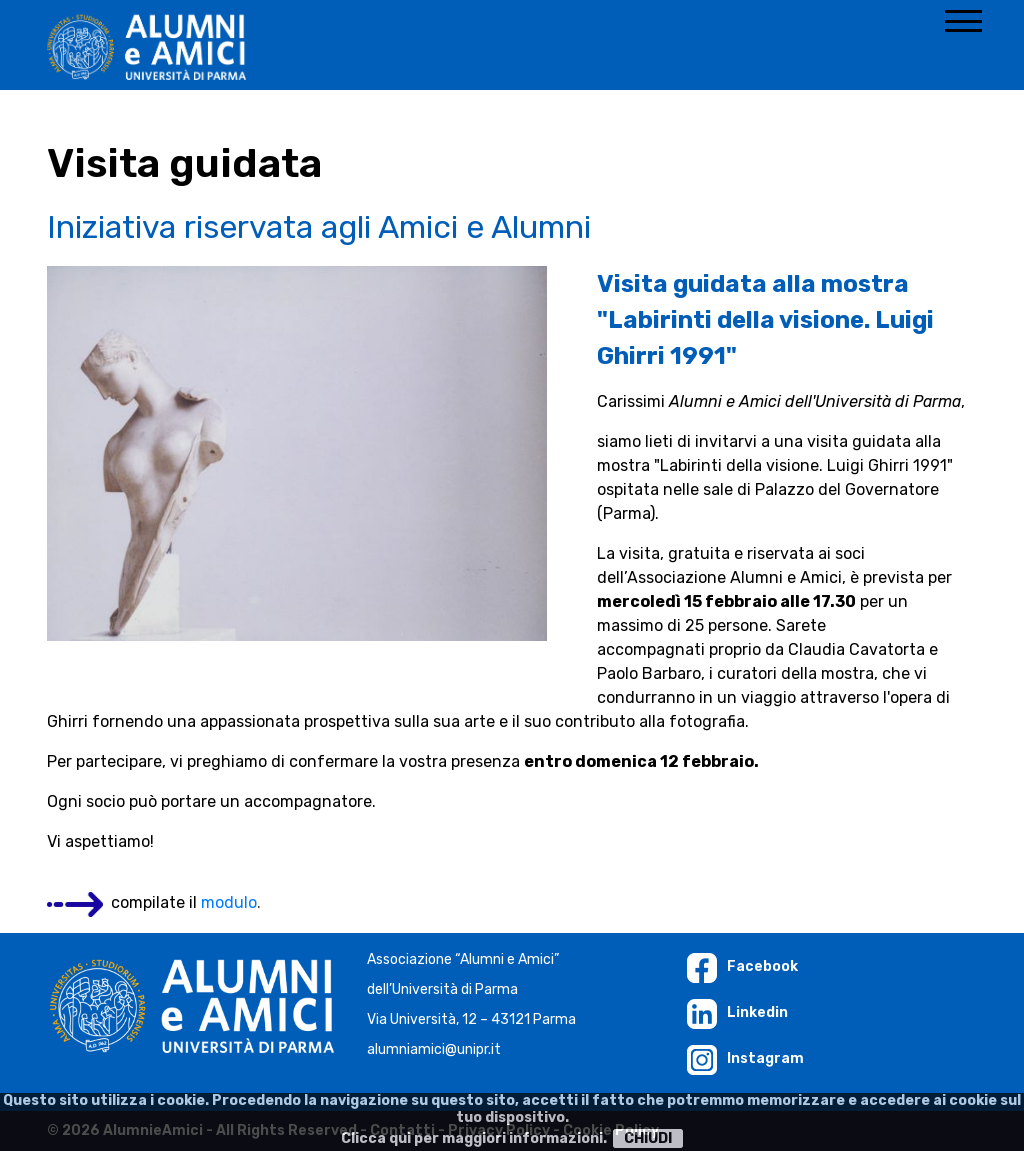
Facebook (742, 966)
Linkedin (737, 1012)
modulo (229, 902)
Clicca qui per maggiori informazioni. (474, 1138)
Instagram (745, 1058)
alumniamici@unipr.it (434, 1049)
